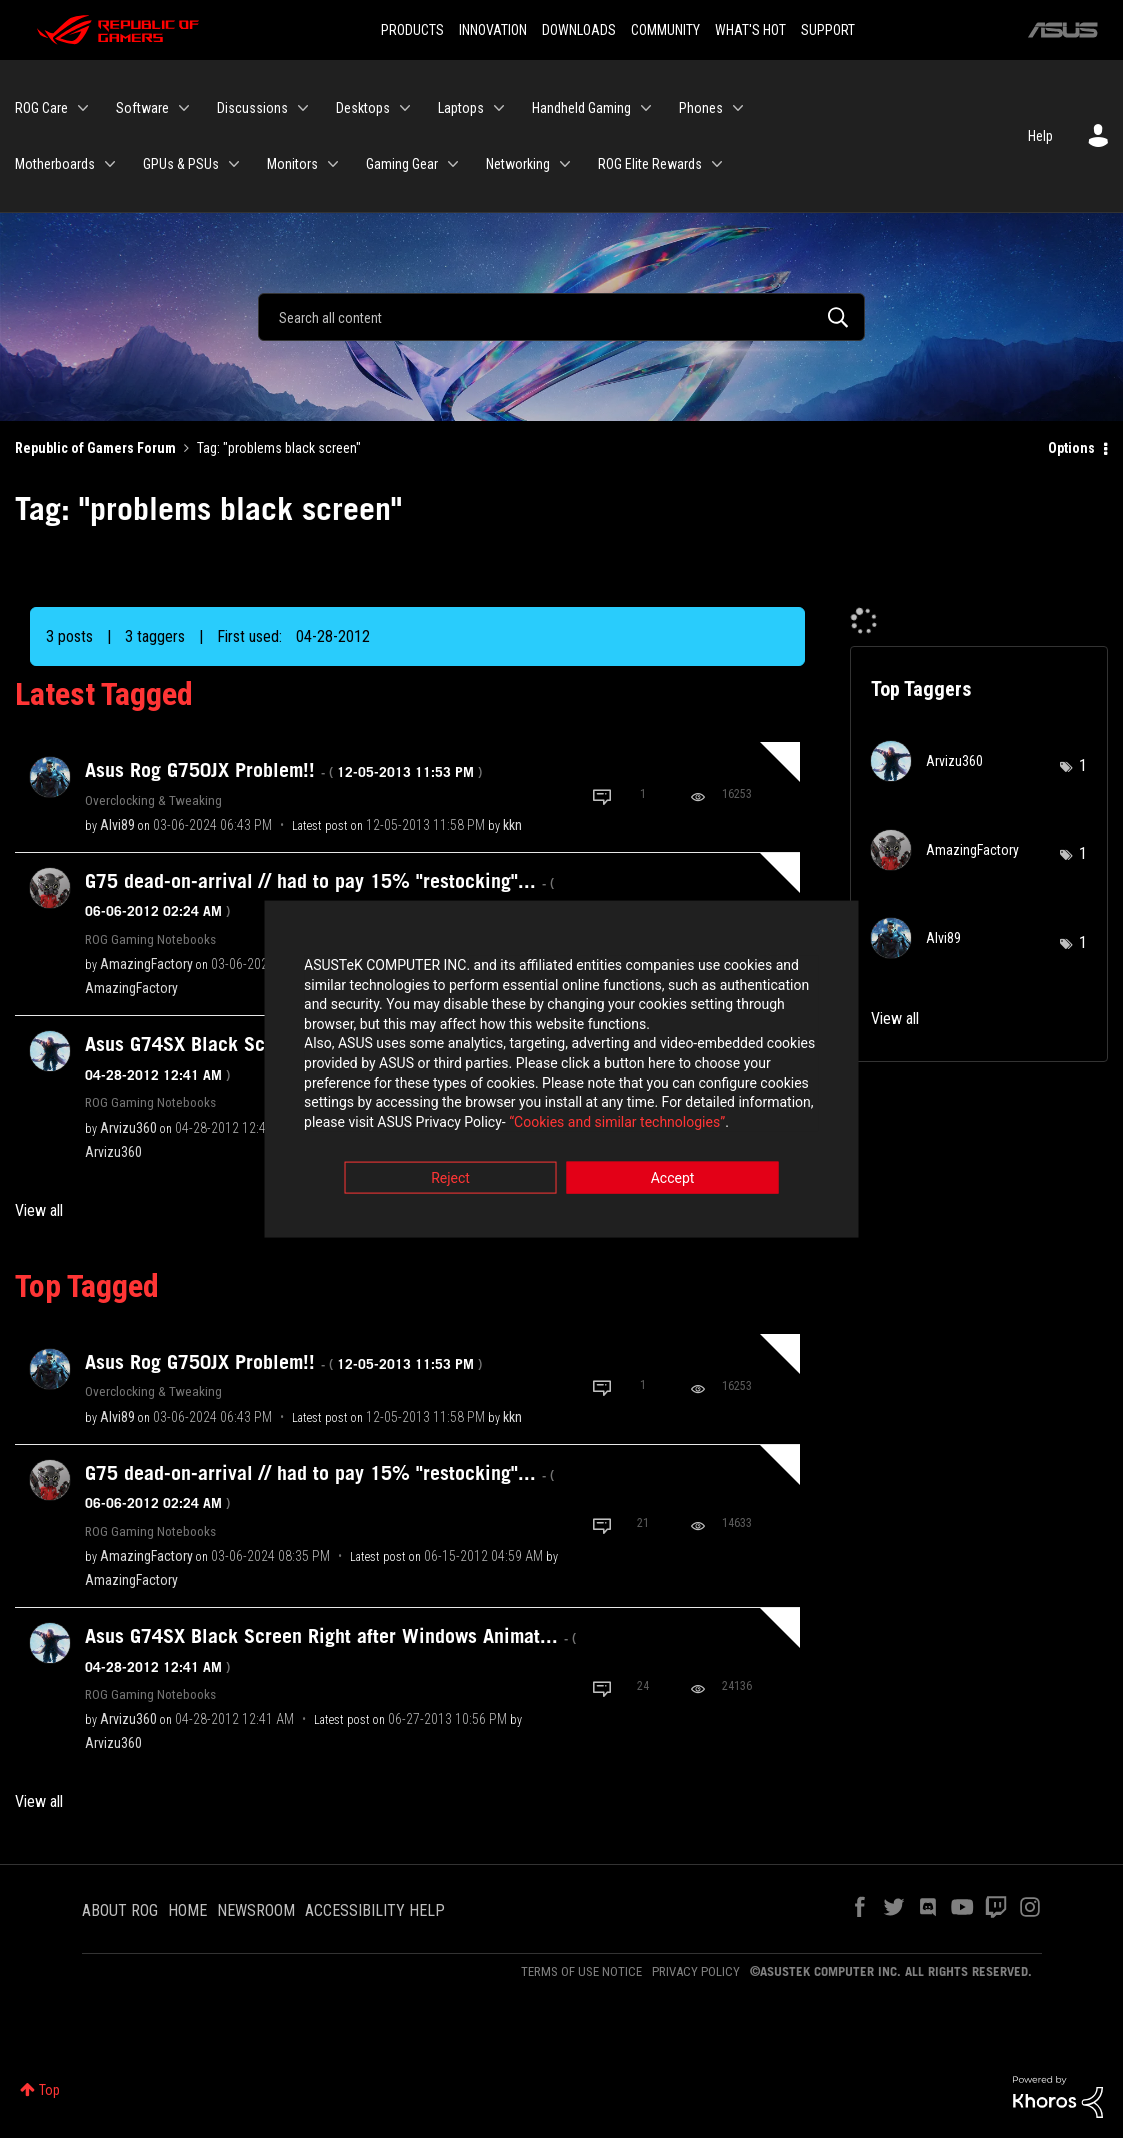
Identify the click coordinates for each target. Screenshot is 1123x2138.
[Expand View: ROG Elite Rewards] (717, 164)
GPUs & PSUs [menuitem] (181, 164)
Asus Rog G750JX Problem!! (283, 770)
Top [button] (49, 2090)
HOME (187, 1910)
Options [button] (1071, 448)
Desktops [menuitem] (363, 108)
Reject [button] (450, 1180)
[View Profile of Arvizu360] (128, 1128)
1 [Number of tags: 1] (1083, 765)
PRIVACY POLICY (696, 1971)
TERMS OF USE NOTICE (581, 1971)
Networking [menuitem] (518, 164)
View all (39, 1210)
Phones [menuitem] (701, 108)
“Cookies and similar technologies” (430, 1123)
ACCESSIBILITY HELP (375, 1910)
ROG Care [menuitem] (41, 108)
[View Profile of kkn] (512, 825)
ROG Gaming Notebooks (150, 939)
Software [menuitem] (142, 108)
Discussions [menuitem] (252, 108)
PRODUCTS (412, 30)
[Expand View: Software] (184, 108)
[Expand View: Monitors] (333, 164)
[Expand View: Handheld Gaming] (646, 108)
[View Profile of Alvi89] (117, 825)
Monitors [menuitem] (292, 164)
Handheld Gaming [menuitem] (581, 108)
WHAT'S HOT (750, 30)
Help (1040, 136)
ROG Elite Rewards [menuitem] (650, 164)
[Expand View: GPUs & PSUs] (234, 164)
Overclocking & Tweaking (153, 800)
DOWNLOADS (579, 30)
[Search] (562, 317)
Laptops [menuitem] (461, 108)
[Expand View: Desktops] (405, 108)
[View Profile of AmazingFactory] (146, 964)
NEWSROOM (256, 1910)
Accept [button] (673, 1180)
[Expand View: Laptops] (499, 108)
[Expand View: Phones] (738, 108)
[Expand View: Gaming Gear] (453, 164)
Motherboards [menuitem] (55, 164)
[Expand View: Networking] (565, 164)
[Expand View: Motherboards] (110, 164)
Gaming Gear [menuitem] (402, 164)
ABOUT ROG (120, 1910)
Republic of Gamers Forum (95, 448)
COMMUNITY (665, 30)
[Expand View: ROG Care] (83, 108)
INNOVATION (493, 30)
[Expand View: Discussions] (303, 108)
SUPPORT (828, 30)
